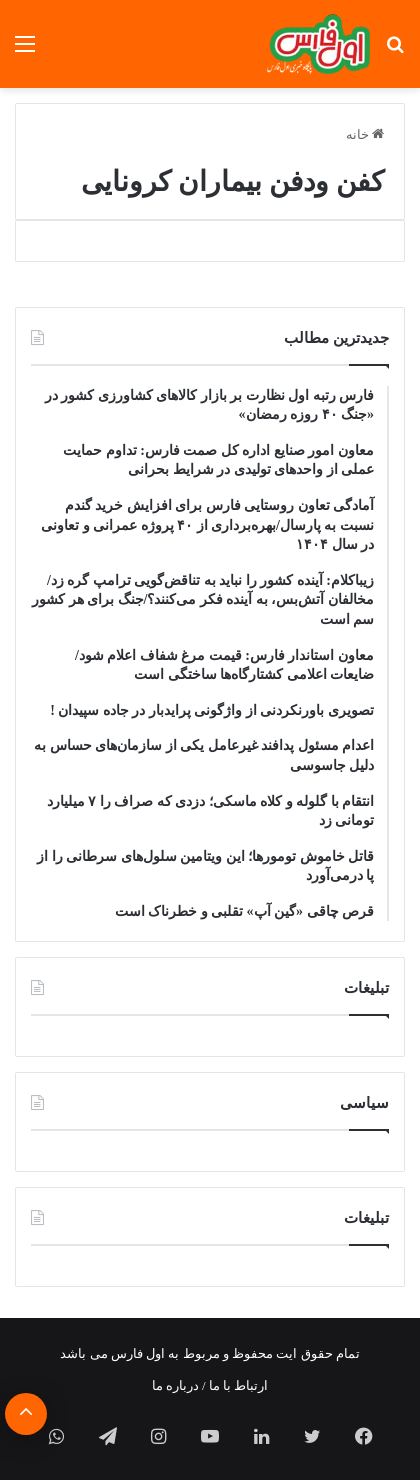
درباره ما (175, 1385)
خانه (365, 134)
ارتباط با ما (239, 1385)
